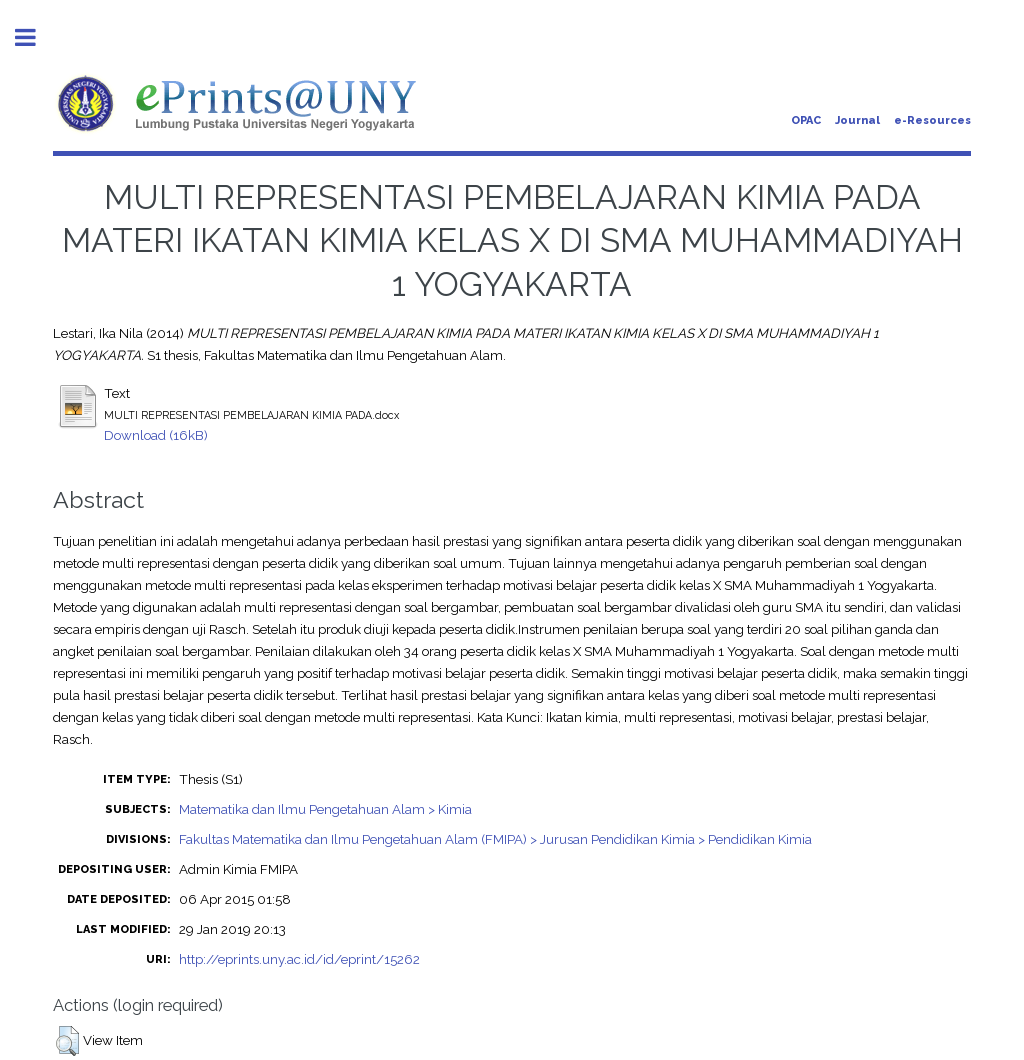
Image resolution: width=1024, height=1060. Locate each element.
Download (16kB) (156, 435)
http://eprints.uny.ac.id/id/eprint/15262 (299, 959)
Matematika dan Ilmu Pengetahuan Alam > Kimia (325, 809)
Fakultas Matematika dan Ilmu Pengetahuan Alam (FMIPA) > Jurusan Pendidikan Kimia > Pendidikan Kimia (495, 839)
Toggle (36, 37)
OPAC (806, 120)
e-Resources (932, 120)
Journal (857, 120)
